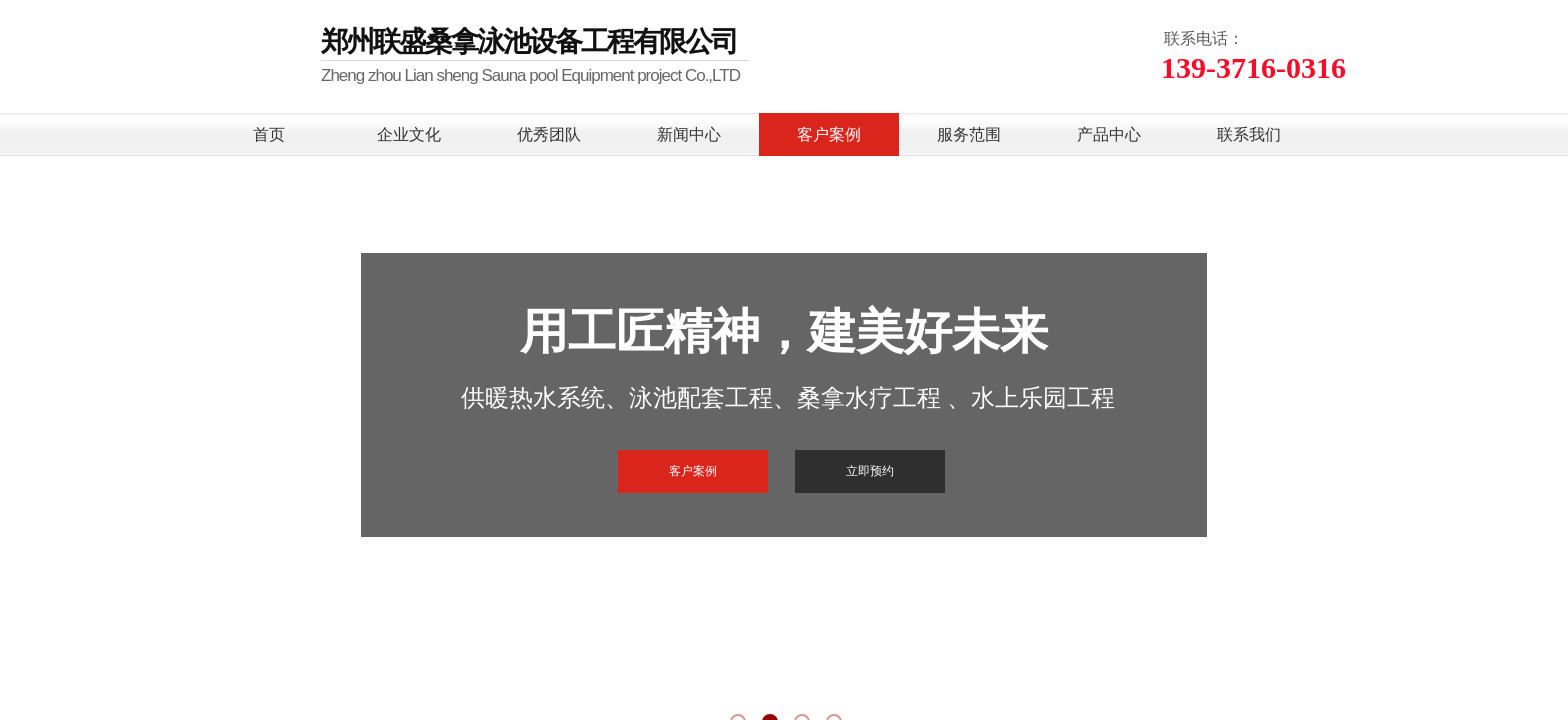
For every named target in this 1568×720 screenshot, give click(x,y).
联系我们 (1249, 134)
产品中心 (1109, 134)
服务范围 (969, 134)
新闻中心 (689, 134)
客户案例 (829, 134)
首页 (269, 134)
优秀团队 (549, 134)
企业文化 (409, 134)
